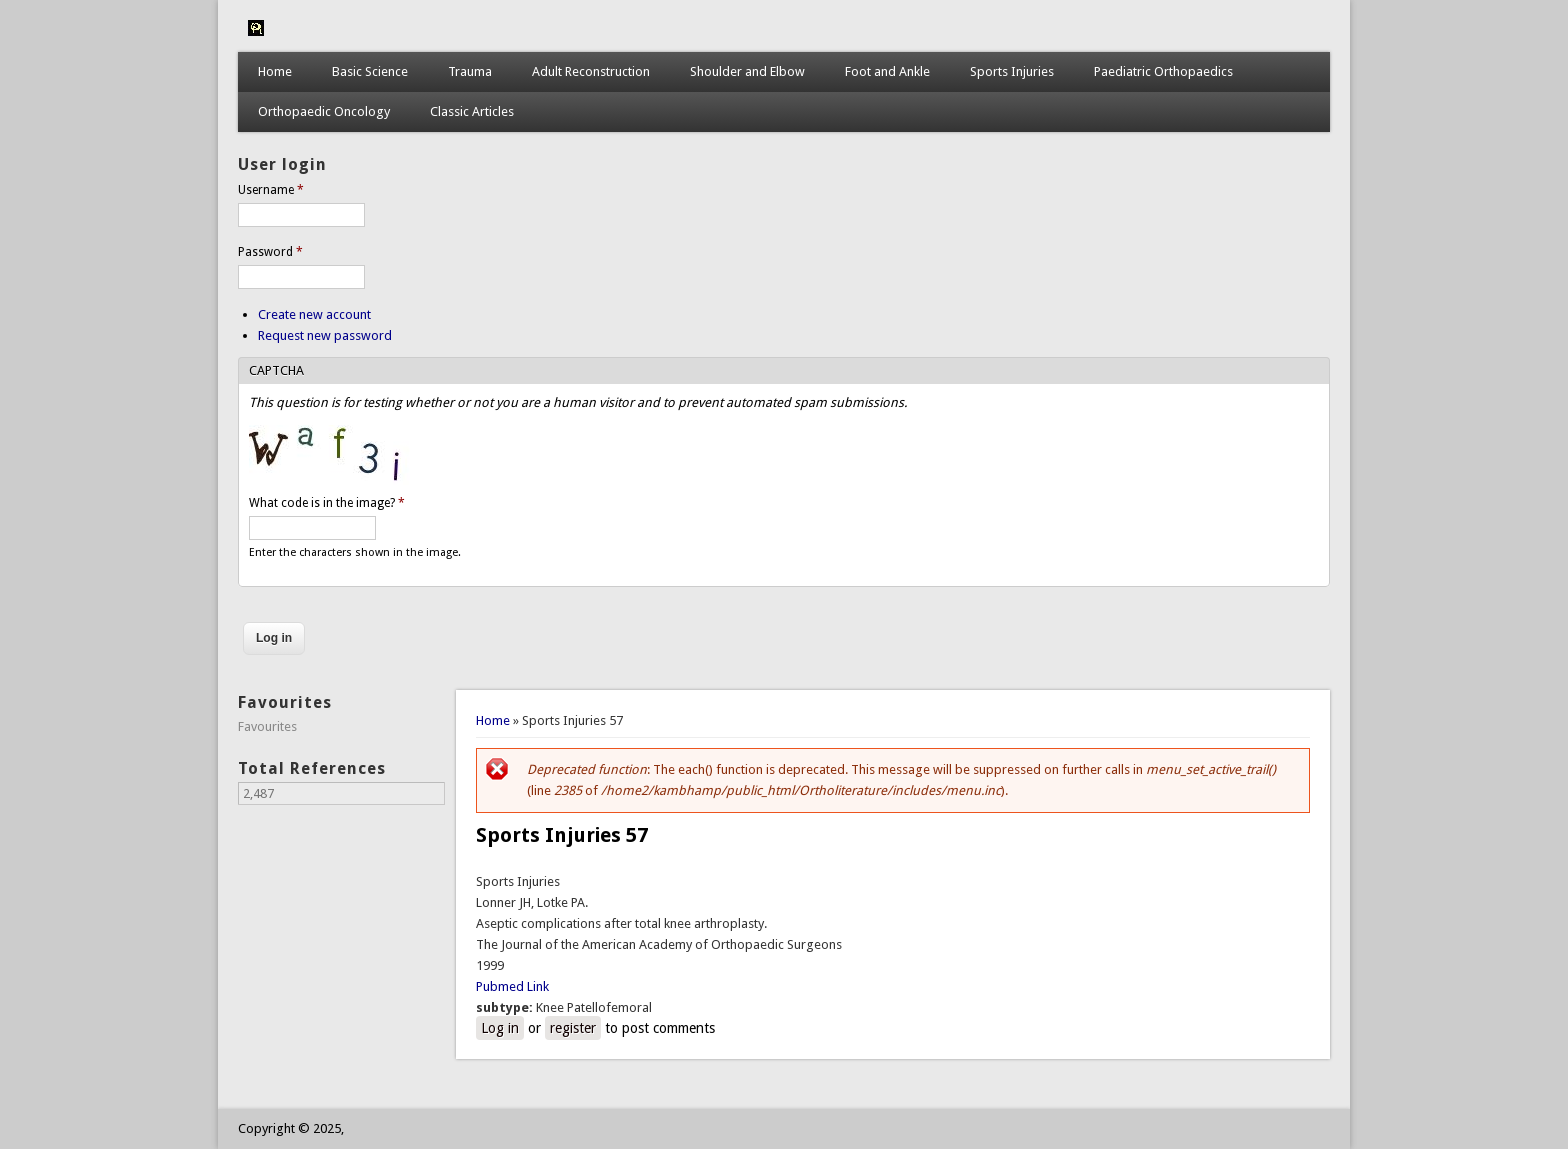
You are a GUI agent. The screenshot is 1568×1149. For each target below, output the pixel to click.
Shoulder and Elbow (747, 71)
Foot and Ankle (887, 71)
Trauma (470, 71)
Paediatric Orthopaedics (1163, 71)
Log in (500, 1028)
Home (275, 71)
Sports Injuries (1012, 71)
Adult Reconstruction (591, 71)
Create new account (314, 314)
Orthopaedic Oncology (324, 111)
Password (270, 252)
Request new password (325, 335)
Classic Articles (472, 111)
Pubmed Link (512, 986)
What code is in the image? (327, 503)
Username (271, 190)
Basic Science (370, 71)
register (573, 1028)
